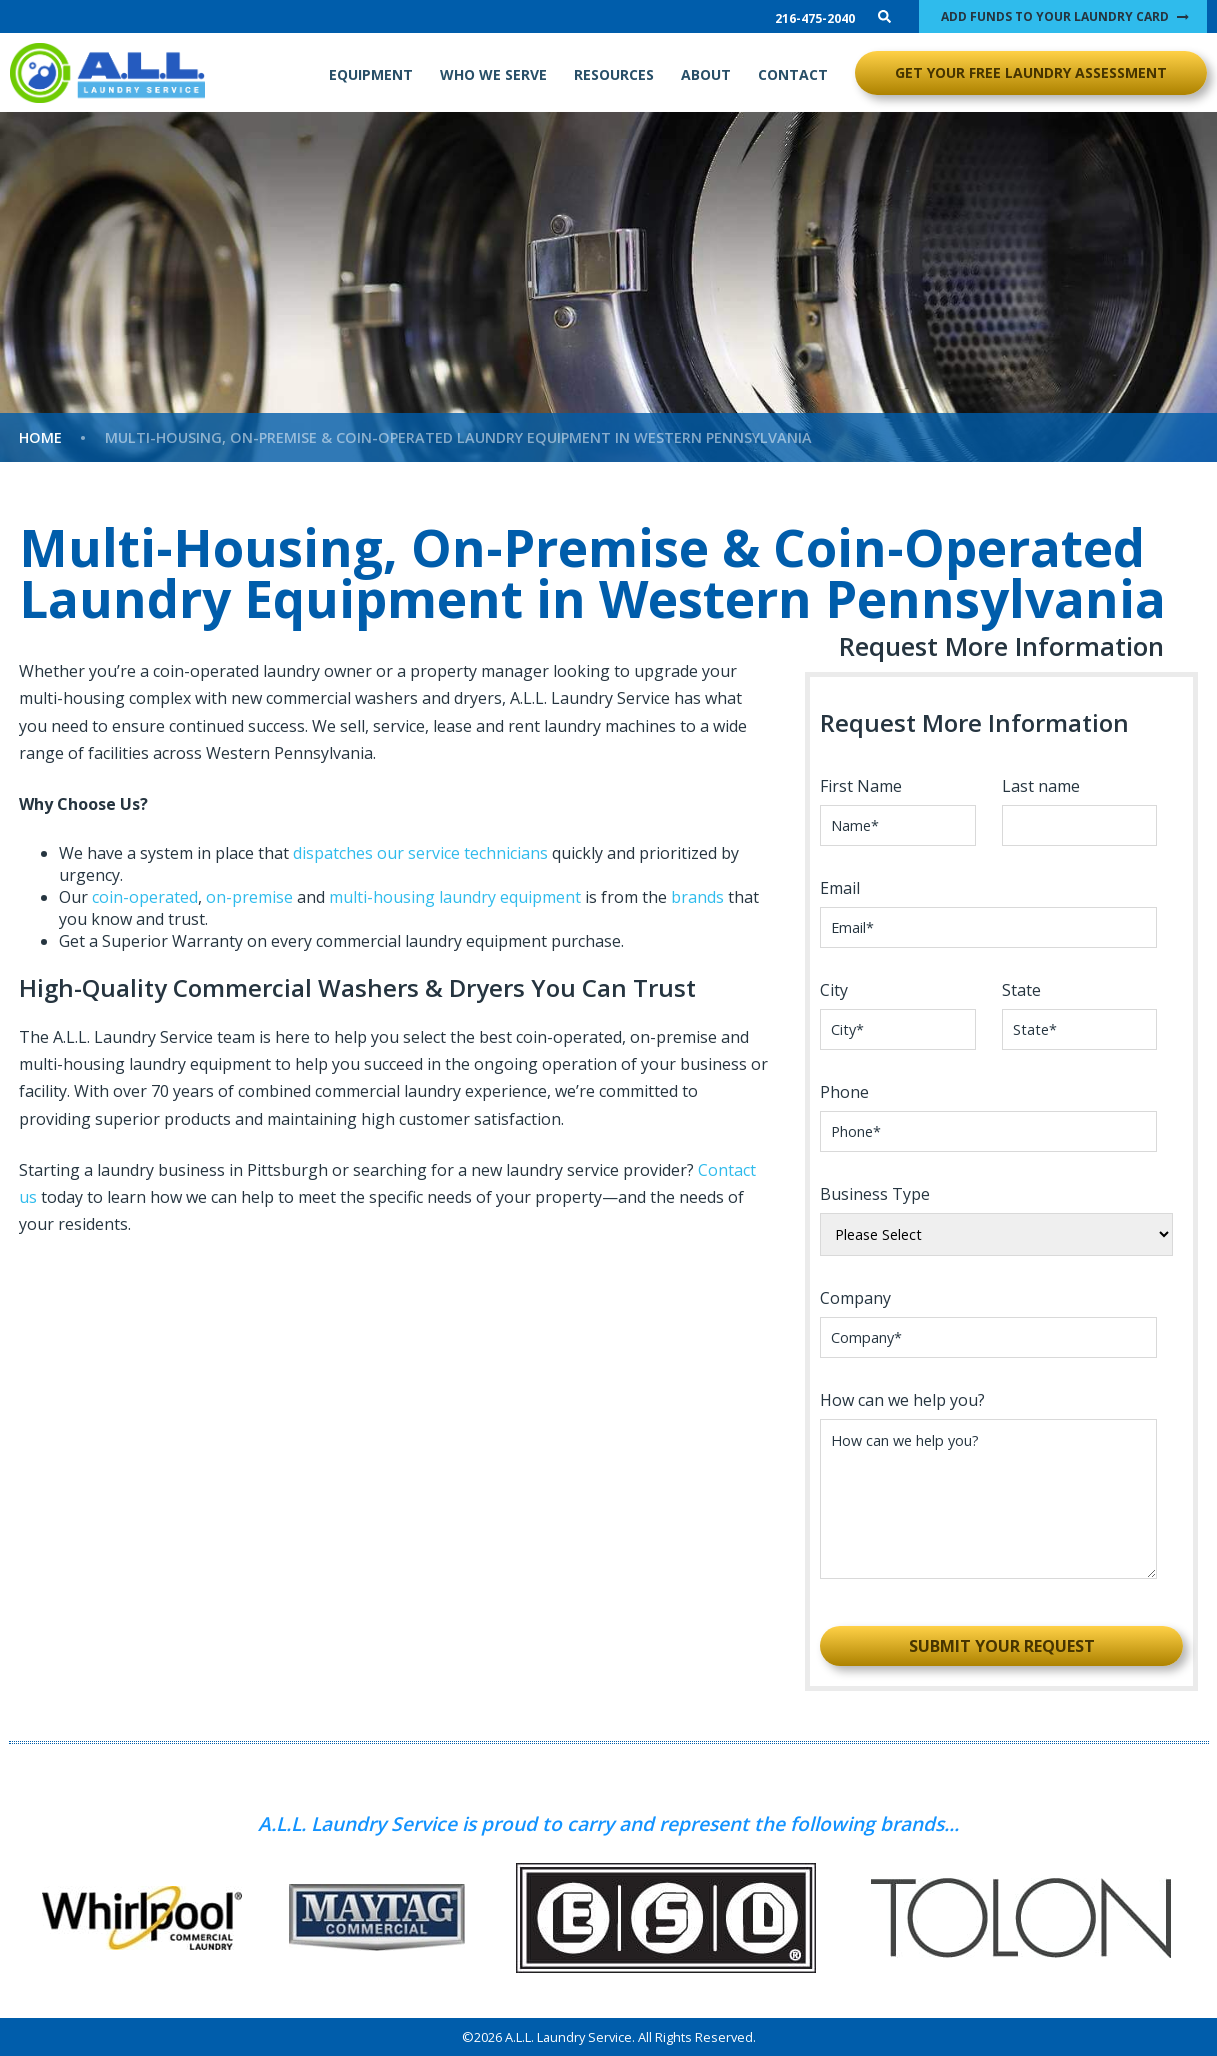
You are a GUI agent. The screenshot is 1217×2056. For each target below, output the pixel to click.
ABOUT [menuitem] (706, 74)
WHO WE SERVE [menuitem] (493, 74)
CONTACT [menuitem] (793, 74)
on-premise (249, 897)
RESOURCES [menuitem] (614, 74)
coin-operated (145, 897)
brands (697, 897)
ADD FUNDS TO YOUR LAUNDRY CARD (1055, 16)
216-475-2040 (815, 18)
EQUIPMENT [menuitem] (371, 74)
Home (40, 437)
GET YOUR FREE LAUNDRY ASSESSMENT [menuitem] (1031, 72)
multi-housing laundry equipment (455, 897)
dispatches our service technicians (422, 853)
